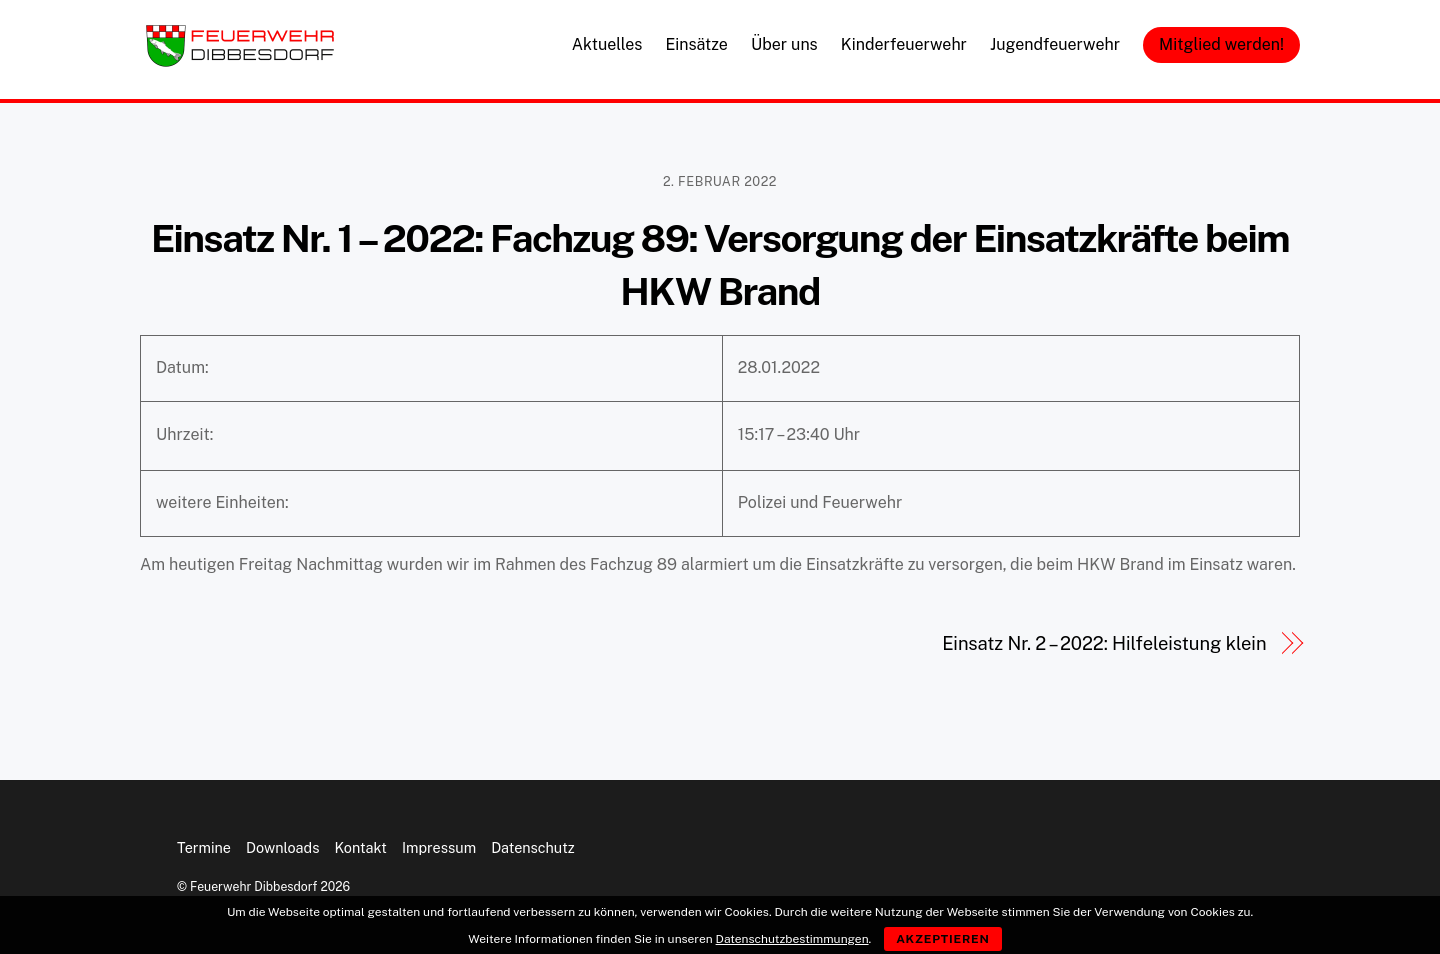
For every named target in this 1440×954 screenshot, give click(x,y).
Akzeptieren (943, 939)
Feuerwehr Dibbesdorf (253, 886)
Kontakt (360, 847)
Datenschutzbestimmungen (792, 939)
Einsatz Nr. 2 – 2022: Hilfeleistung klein (1104, 643)
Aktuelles (607, 44)
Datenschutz (533, 847)
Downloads (282, 847)
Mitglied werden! (1221, 44)
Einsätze (696, 44)
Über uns (784, 44)
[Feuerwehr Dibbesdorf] (240, 61)
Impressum (439, 847)
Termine (204, 847)
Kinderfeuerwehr (904, 44)
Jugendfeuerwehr (1055, 44)
